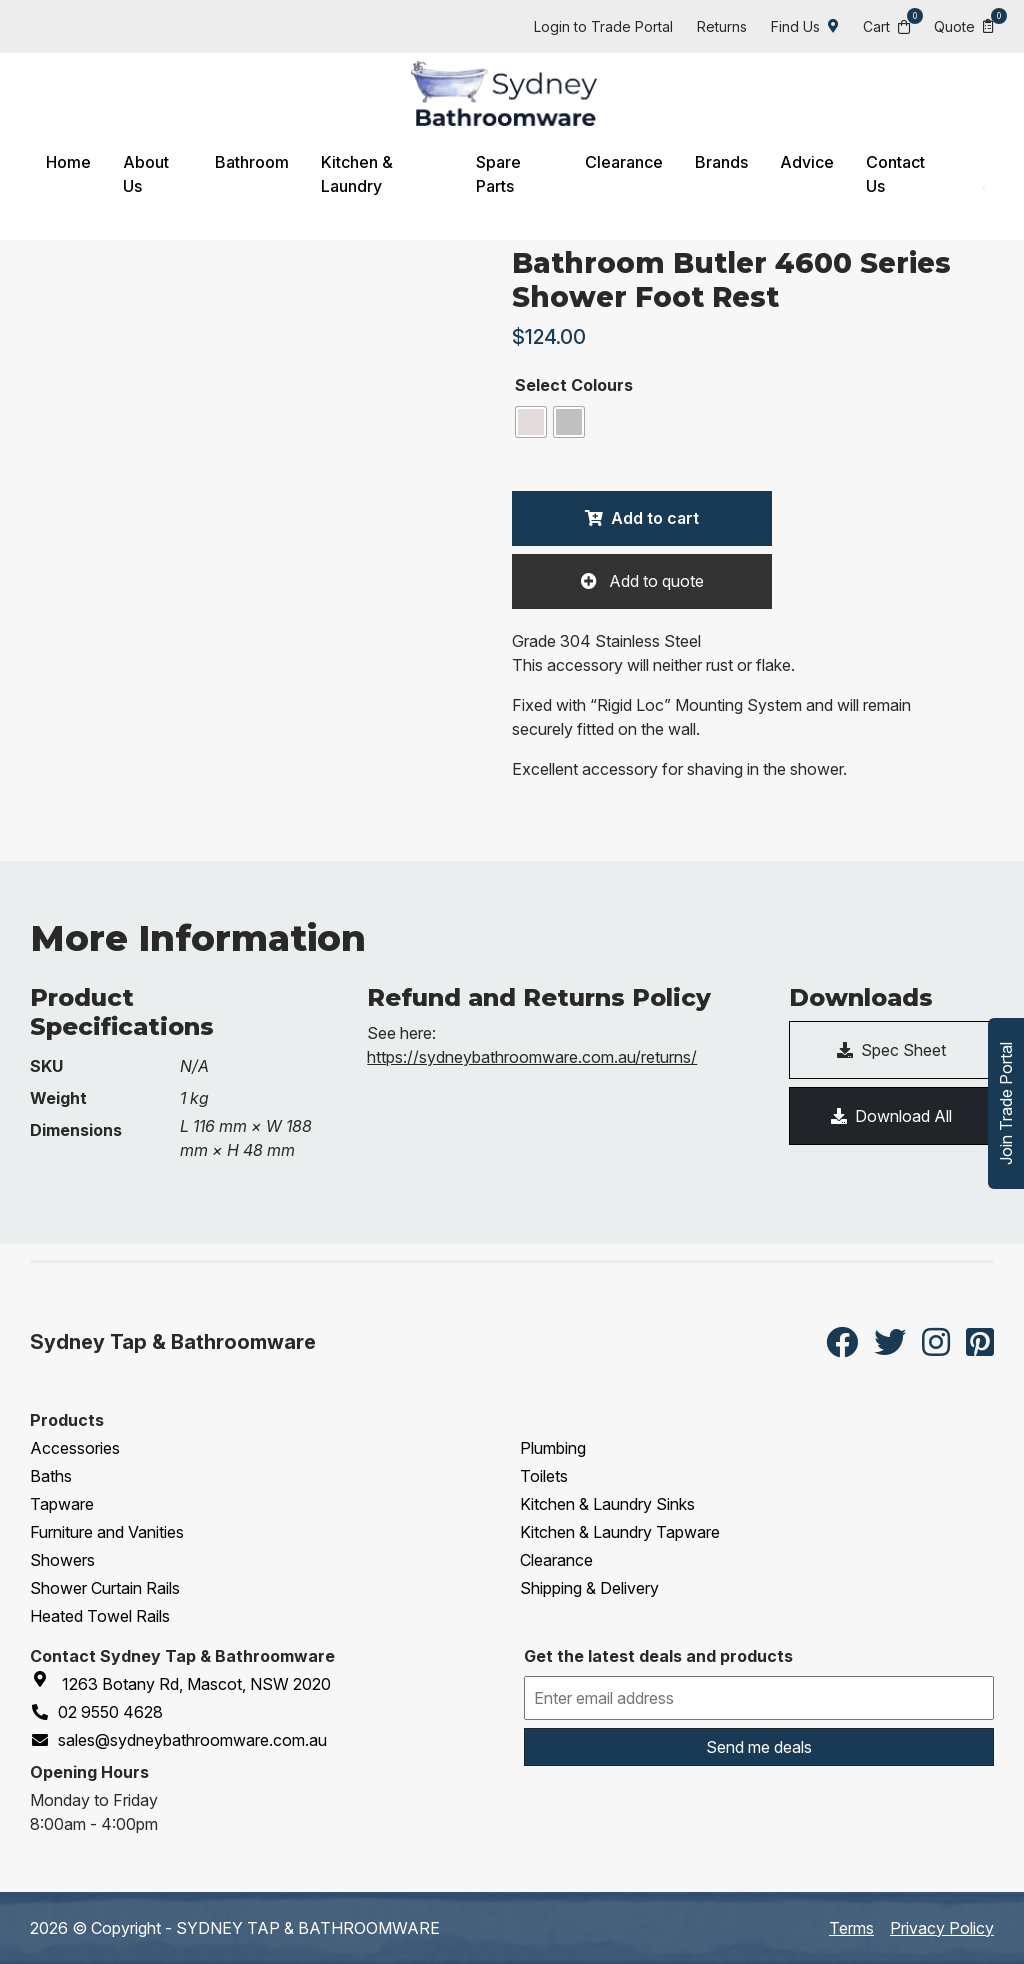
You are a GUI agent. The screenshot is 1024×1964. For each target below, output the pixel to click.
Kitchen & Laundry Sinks (607, 1504)
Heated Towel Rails (100, 1616)
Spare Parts (498, 174)
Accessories (75, 1448)
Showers (62, 1560)
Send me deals (759, 1747)
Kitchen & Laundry (357, 174)
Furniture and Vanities (107, 1532)
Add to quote (654, 581)
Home (68, 162)
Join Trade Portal (1006, 1103)
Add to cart (655, 518)
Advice (807, 162)
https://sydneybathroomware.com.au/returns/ (532, 1057)
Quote (964, 25)
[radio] (531, 422)
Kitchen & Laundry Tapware (620, 1532)
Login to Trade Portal (603, 26)
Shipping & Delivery (589, 1588)
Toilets (544, 1476)
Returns (722, 26)
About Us (146, 174)
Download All (891, 1116)
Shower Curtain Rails (105, 1588)
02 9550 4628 (96, 1712)
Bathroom (252, 162)
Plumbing (553, 1448)
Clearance (624, 162)
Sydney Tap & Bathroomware (173, 1342)
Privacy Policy (942, 1928)
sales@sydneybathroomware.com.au (178, 1740)
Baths (51, 1476)
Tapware (62, 1504)
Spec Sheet (891, 1050)
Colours (602, 385)
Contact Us (895, 174)
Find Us (805, 26)
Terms (851, 1928)
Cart (886, 25)
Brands (721, 162)
